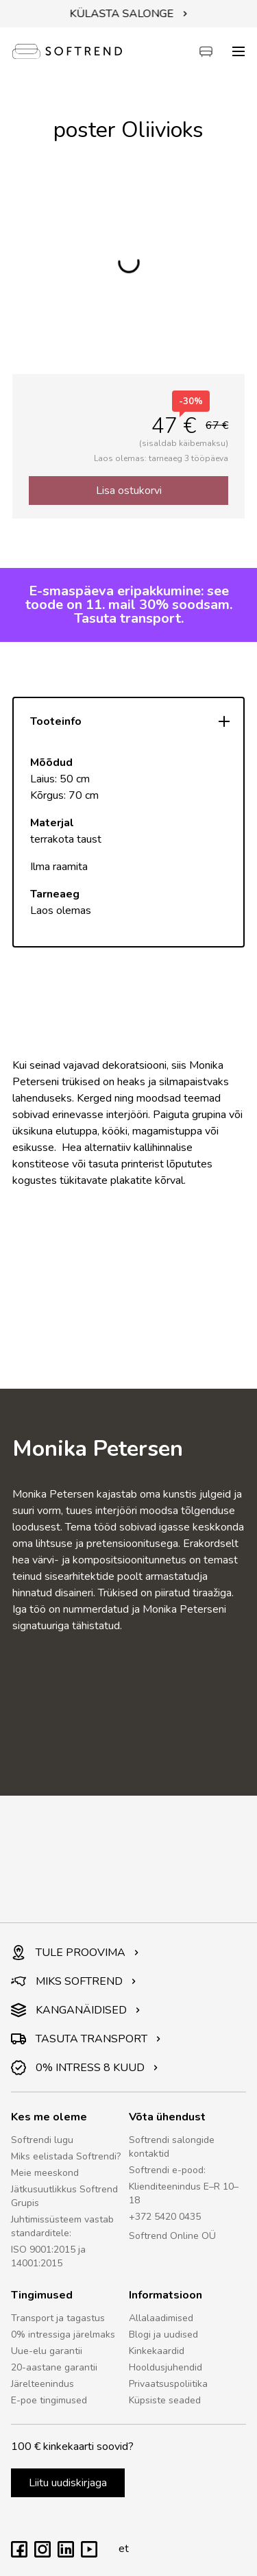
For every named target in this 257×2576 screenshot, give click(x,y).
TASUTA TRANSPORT (86, 2038)
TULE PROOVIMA (75, 1952)
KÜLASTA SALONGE (129, 13)
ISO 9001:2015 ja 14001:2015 (48, 2256)
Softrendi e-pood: (167, 2170)
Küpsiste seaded (165, 2400)
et (120, 2548)
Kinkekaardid (156, 2350)
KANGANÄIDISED (75, 2010)
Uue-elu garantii (46, 2350)
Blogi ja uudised (163, 2334)
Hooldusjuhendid (165, 2367)
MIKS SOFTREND (73, 1981)
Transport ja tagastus (58, 2318)
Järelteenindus (42, 2383)
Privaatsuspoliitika (168, 2383)
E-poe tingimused (49, 2400)
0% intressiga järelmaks (63, 2334)
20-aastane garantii (54, 2367)
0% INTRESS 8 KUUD (84, 2067)
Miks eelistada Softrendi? (66, 2156)
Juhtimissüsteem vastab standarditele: (62, 2226)
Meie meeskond (45, 2172)
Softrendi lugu (42, 2139)
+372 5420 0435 (165, 2216)
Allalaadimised (161, 2318)
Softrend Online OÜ (172, 2235)
